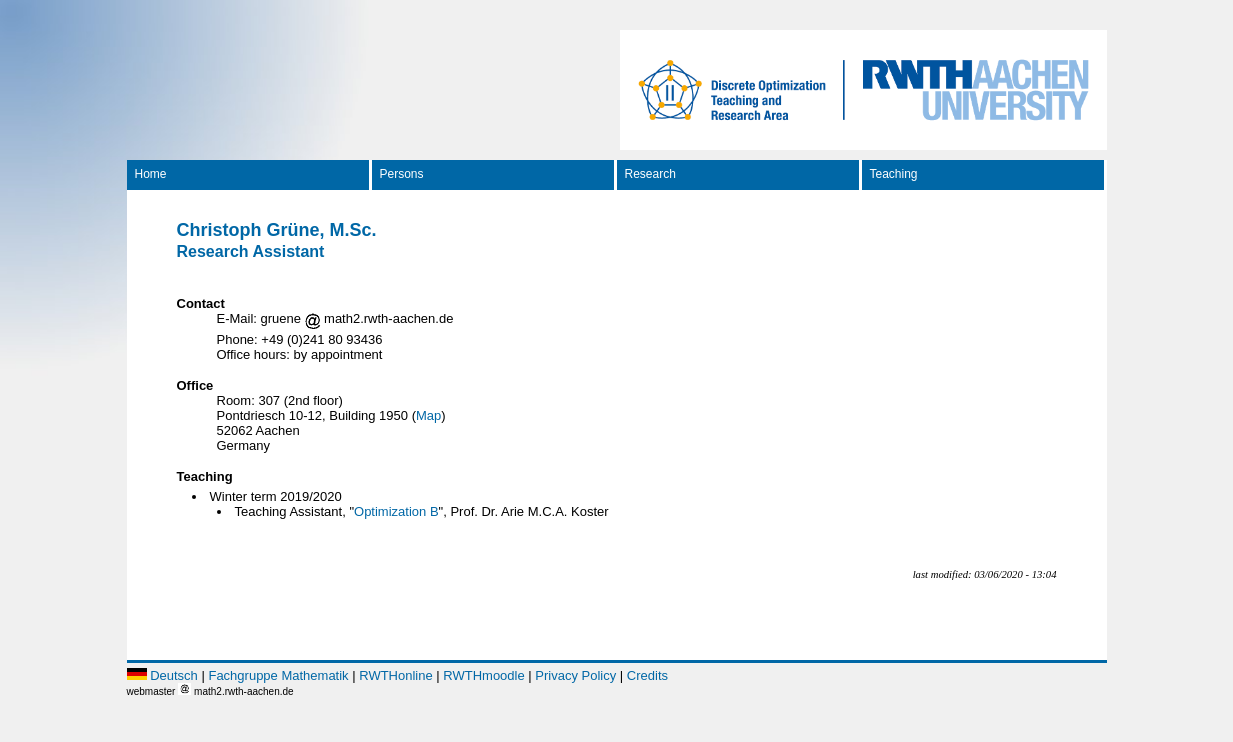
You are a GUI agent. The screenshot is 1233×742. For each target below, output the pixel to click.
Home (151, 174)
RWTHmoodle (483, 675)
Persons (402, 174)
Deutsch (174, 675)
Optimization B (396, 511)
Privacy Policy (575, 675)
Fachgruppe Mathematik (278, 675)
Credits (647, 675)
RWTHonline (395, 675)
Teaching (894, 174)
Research (650, 174)
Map (428, 415)
